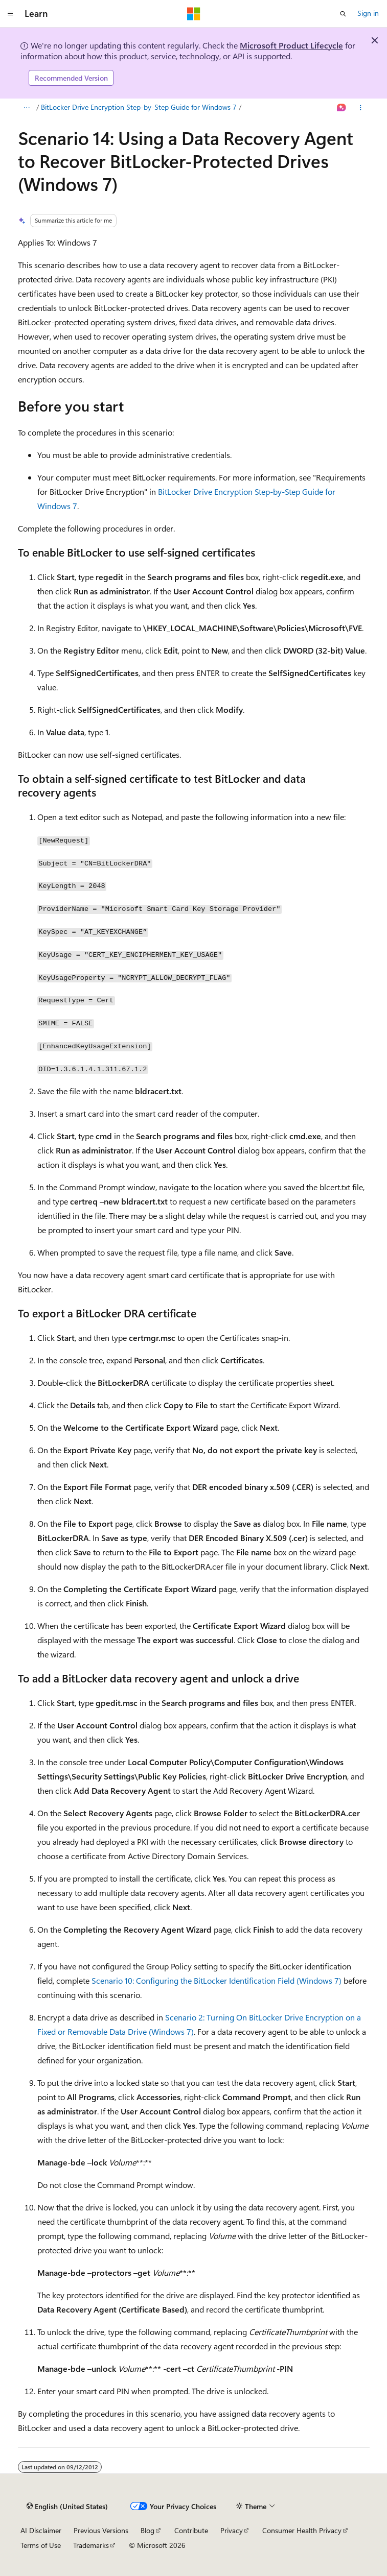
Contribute (191, 2530)
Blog (147, 2530)
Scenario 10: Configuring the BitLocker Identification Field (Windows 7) (217, 1980)
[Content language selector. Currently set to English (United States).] (67, 2506)
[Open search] (343, 14)
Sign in (368, 13)
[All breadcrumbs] (27, 108)
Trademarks (91, 2545)
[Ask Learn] (341, 108)
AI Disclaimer (40, 2530)
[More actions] (360, 108)
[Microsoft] (193, 13)
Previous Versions (101, 2530)
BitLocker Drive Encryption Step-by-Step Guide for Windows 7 (139, 107)
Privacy (231, 2530)
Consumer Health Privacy (302, 2530)
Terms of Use (40, 2545)
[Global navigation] (10, 14)
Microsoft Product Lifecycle (291, 45)
